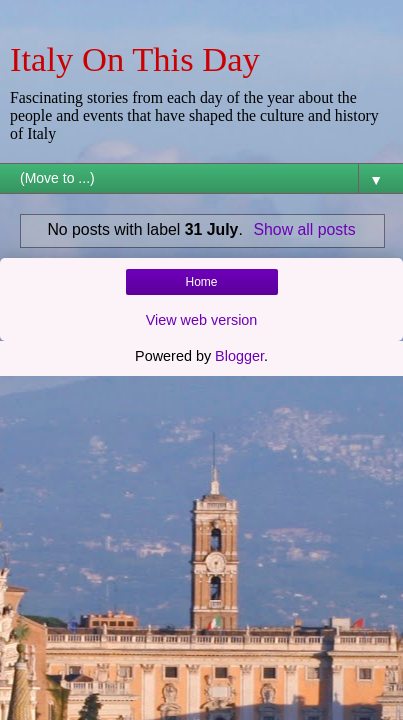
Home (201, 282)
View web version (202, 320)
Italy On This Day (135, 59)
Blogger (239, 356)
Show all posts (305, 229)
